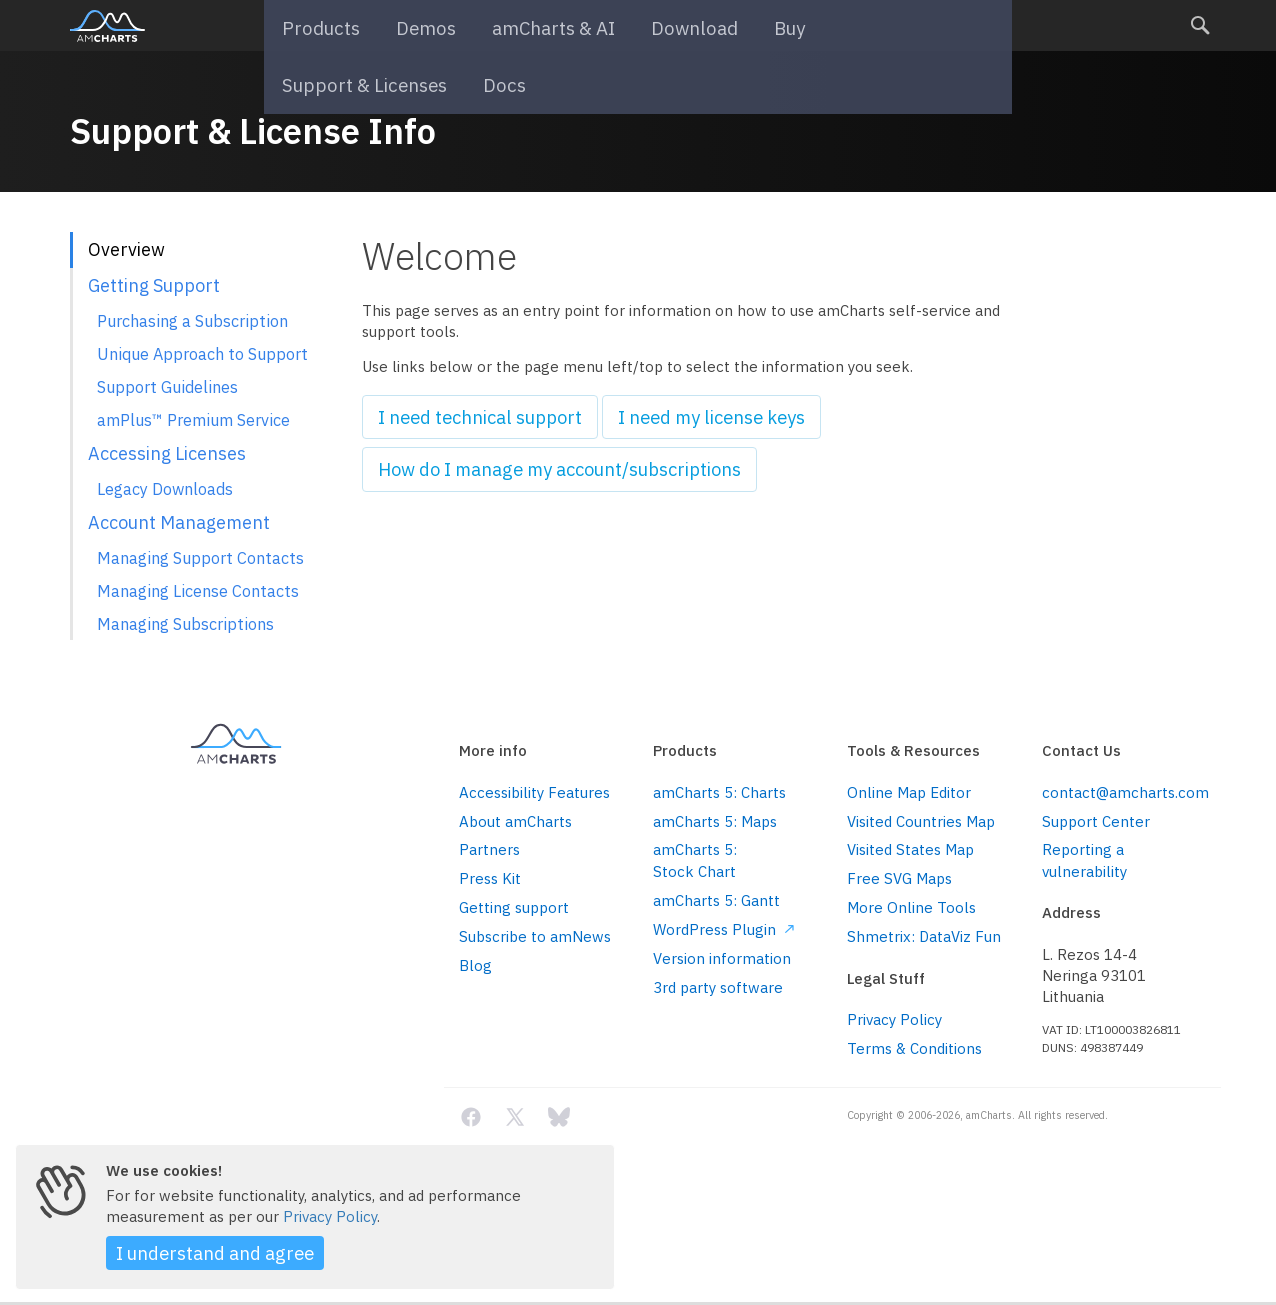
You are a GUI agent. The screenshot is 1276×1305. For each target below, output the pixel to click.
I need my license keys (666, 414)
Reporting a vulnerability (1084, 860)
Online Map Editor (909, 792)
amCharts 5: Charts (719, 792)
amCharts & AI (525, 25)
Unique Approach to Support (202, 353)
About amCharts (515, 821)
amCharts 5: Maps (715, 821)
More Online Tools (911, 907)
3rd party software (718, 987)
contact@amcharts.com (1124, 792)
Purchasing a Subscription (192, 320)
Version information (722, 958)
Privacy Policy (894, 1019)
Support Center (1096, 821)
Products (323, 25)
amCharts (107, 26)
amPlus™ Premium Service (193, 419)
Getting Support (154, 285)
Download (647, 25)
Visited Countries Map (921, 821)
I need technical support (464, 414)
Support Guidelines (167, 386)
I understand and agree (197, 1255)
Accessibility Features (534, 792)
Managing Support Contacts (200, 557)
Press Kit (490, 878)
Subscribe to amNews (535, 936)
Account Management (179, 522)
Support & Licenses (846, 25)
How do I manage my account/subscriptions (531, 462)
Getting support (514, 907)
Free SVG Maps (899, 878)
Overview (126, 249)
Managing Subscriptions (185, 623)
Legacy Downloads (165, 488)
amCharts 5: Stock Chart (695, 860)
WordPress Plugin (723, 929)
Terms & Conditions (914, 1048)
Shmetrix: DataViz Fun (924, 936)
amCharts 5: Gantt (716, 900)
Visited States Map (910, 849)
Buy (730, 25)
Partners (489, 849)
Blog (475, 965)
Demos (414, 25)
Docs (966, 25)
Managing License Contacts (198, 590)
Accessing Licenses (167, 453)
